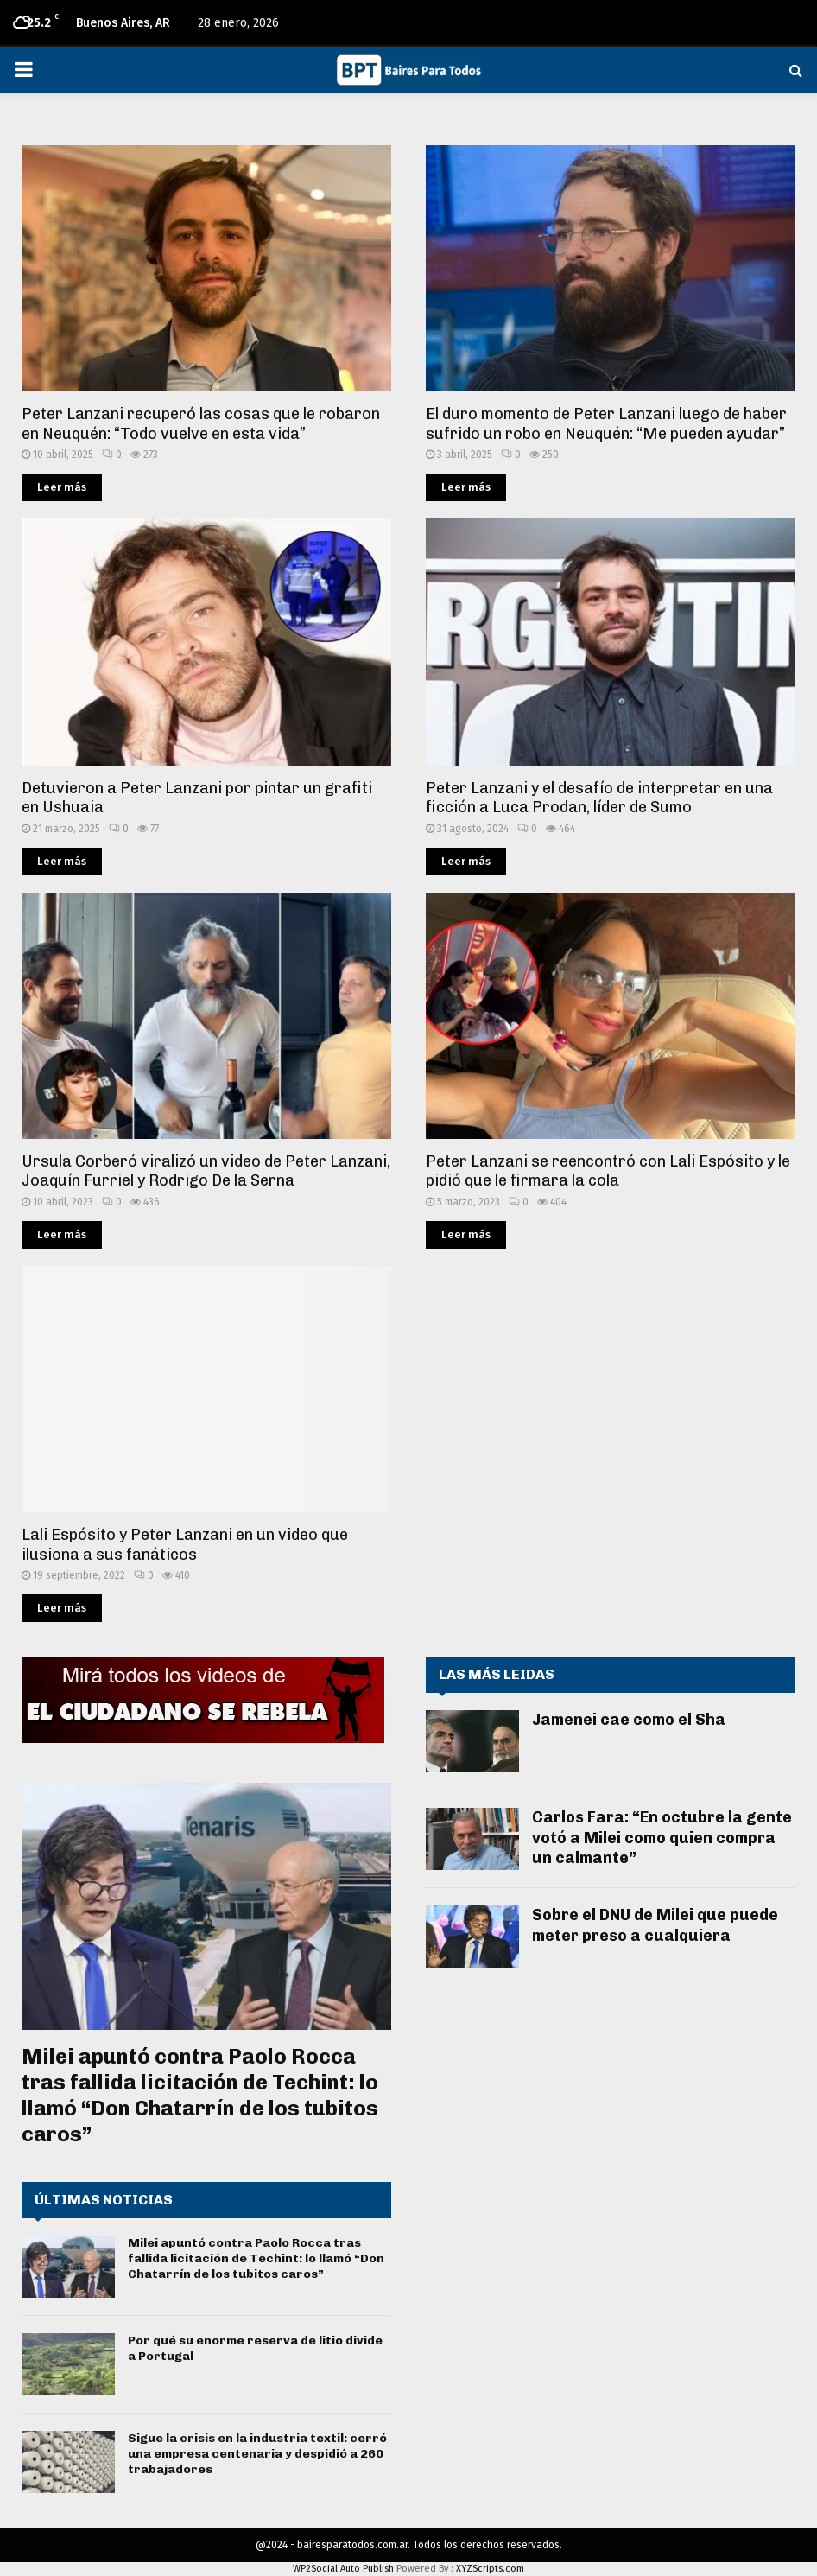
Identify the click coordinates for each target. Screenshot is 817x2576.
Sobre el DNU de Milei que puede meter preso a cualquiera (655, 1924)
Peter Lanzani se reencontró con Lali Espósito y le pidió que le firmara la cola (608, 1171)
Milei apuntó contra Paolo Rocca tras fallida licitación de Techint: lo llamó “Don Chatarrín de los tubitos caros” (200, 2095)
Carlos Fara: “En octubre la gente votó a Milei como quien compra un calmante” (662, 1837)
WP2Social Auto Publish (343, 2568)
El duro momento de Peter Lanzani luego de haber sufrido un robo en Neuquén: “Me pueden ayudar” (606, 423)
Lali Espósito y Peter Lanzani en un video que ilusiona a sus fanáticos (185, 1544)
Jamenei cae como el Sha (628, 1719)
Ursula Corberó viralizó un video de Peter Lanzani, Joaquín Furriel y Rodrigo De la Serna (206, 1171)
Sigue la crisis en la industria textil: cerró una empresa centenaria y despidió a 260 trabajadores (257, 2454)
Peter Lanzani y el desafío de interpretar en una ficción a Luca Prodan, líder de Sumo (599, 798)
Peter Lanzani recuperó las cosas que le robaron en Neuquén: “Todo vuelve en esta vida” (201, 423)
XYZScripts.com (490, 2568)
